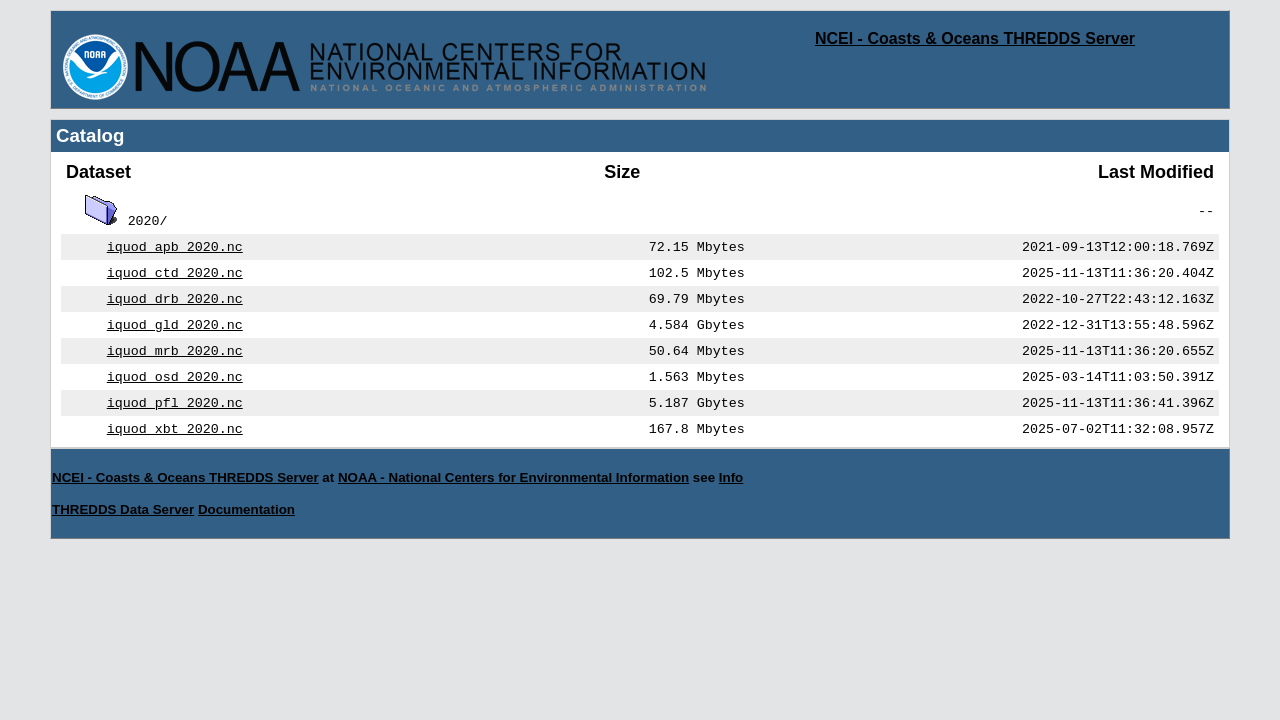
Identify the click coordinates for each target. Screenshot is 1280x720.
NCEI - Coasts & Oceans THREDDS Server (975, 38)
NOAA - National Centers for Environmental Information (513, 493)
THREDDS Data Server (123, 525)
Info (731, 493)
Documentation (246, 525)
